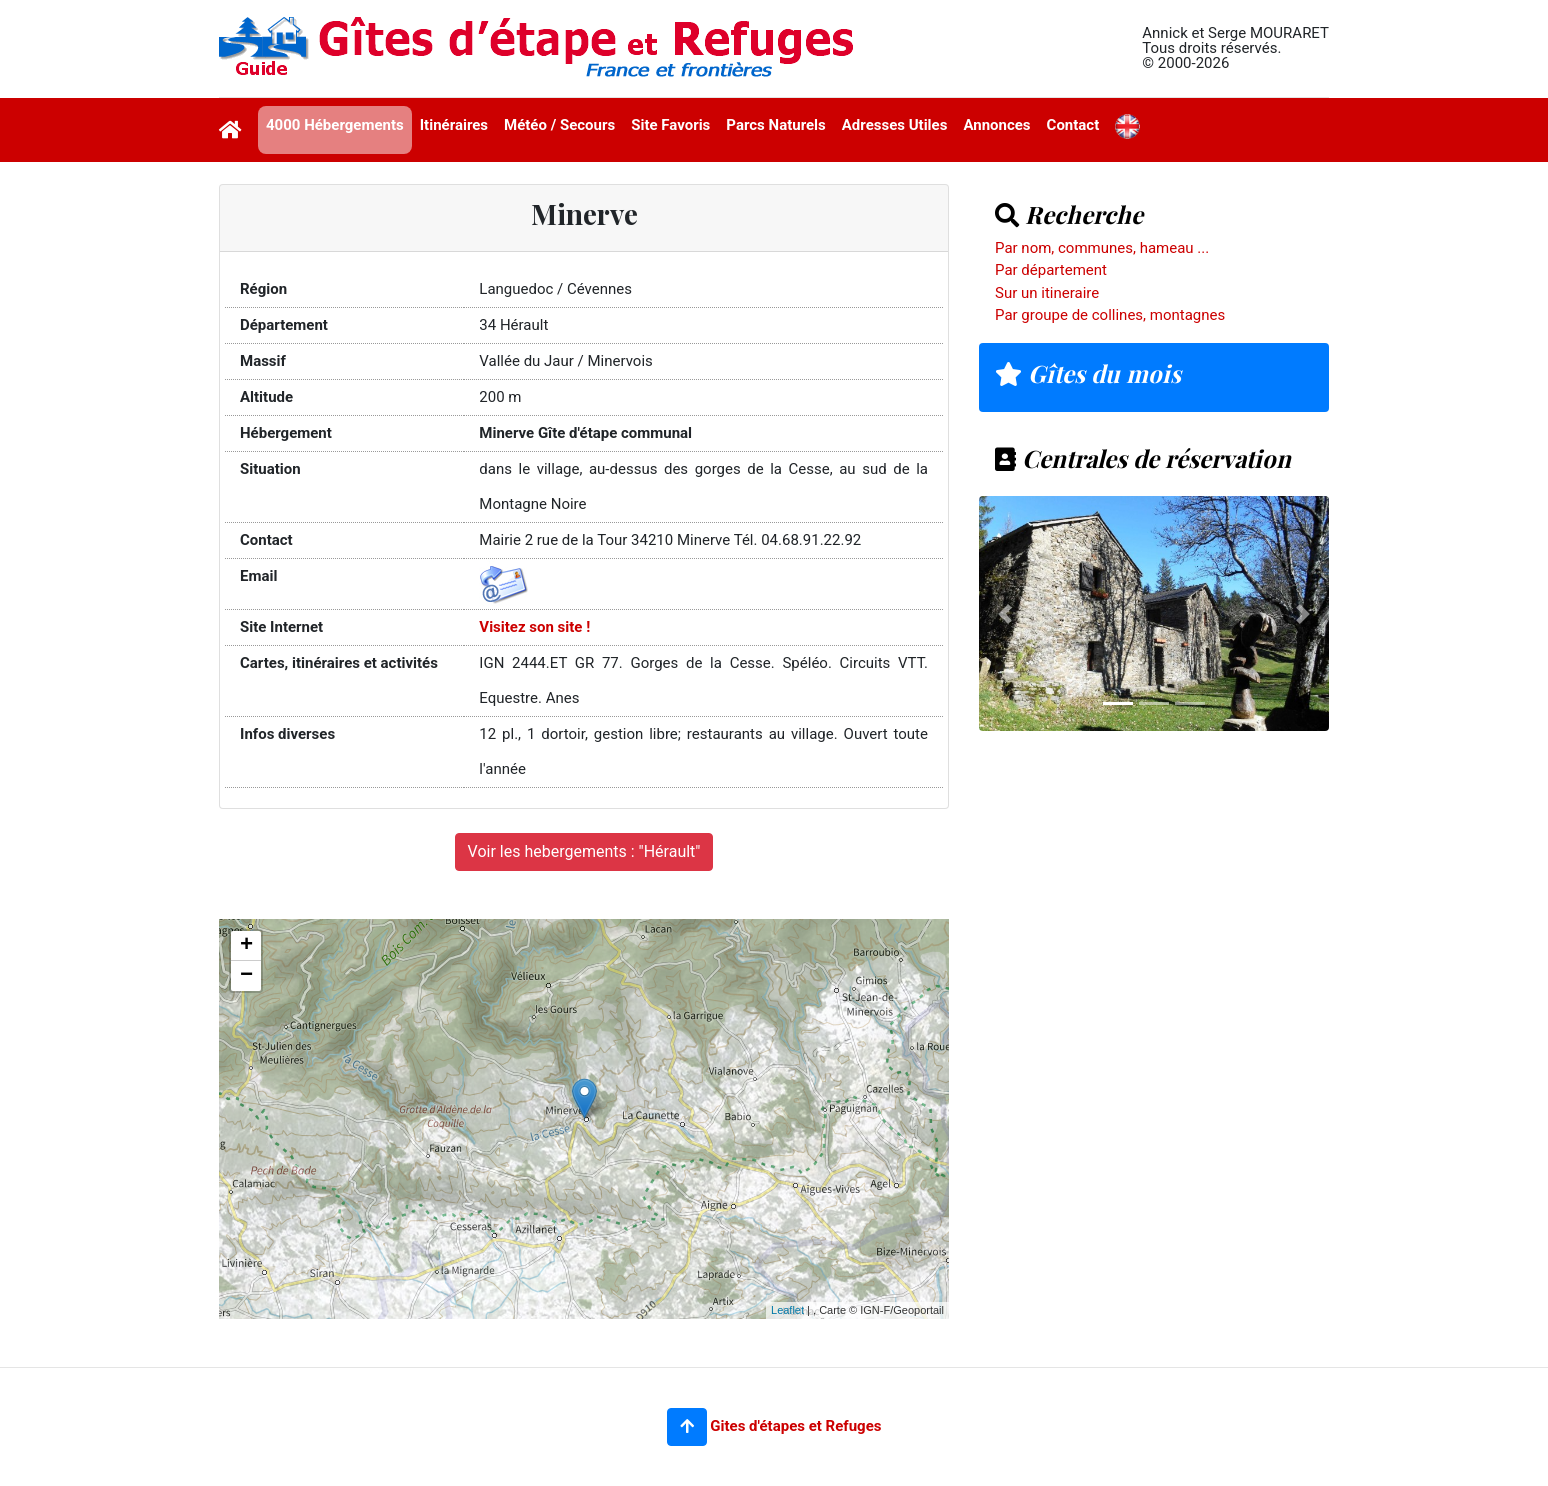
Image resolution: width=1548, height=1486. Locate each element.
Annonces (996, 125)
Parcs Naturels (775, 125)
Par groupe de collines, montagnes (1110, 315)
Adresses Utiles (895, 125)
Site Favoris (670, 125)
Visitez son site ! (534, 627)
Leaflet (787, 1310)
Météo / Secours (559, 125)
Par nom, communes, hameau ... (1102, 248)
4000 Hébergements (335, 125)
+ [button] (246, 946)
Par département (1051, 270)
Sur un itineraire (1047, 293)
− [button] (246, 976)
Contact (1073, 125)
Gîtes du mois (1088, 373)
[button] (687, 1427)
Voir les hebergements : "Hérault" (584, 851)
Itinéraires (454, 125)
